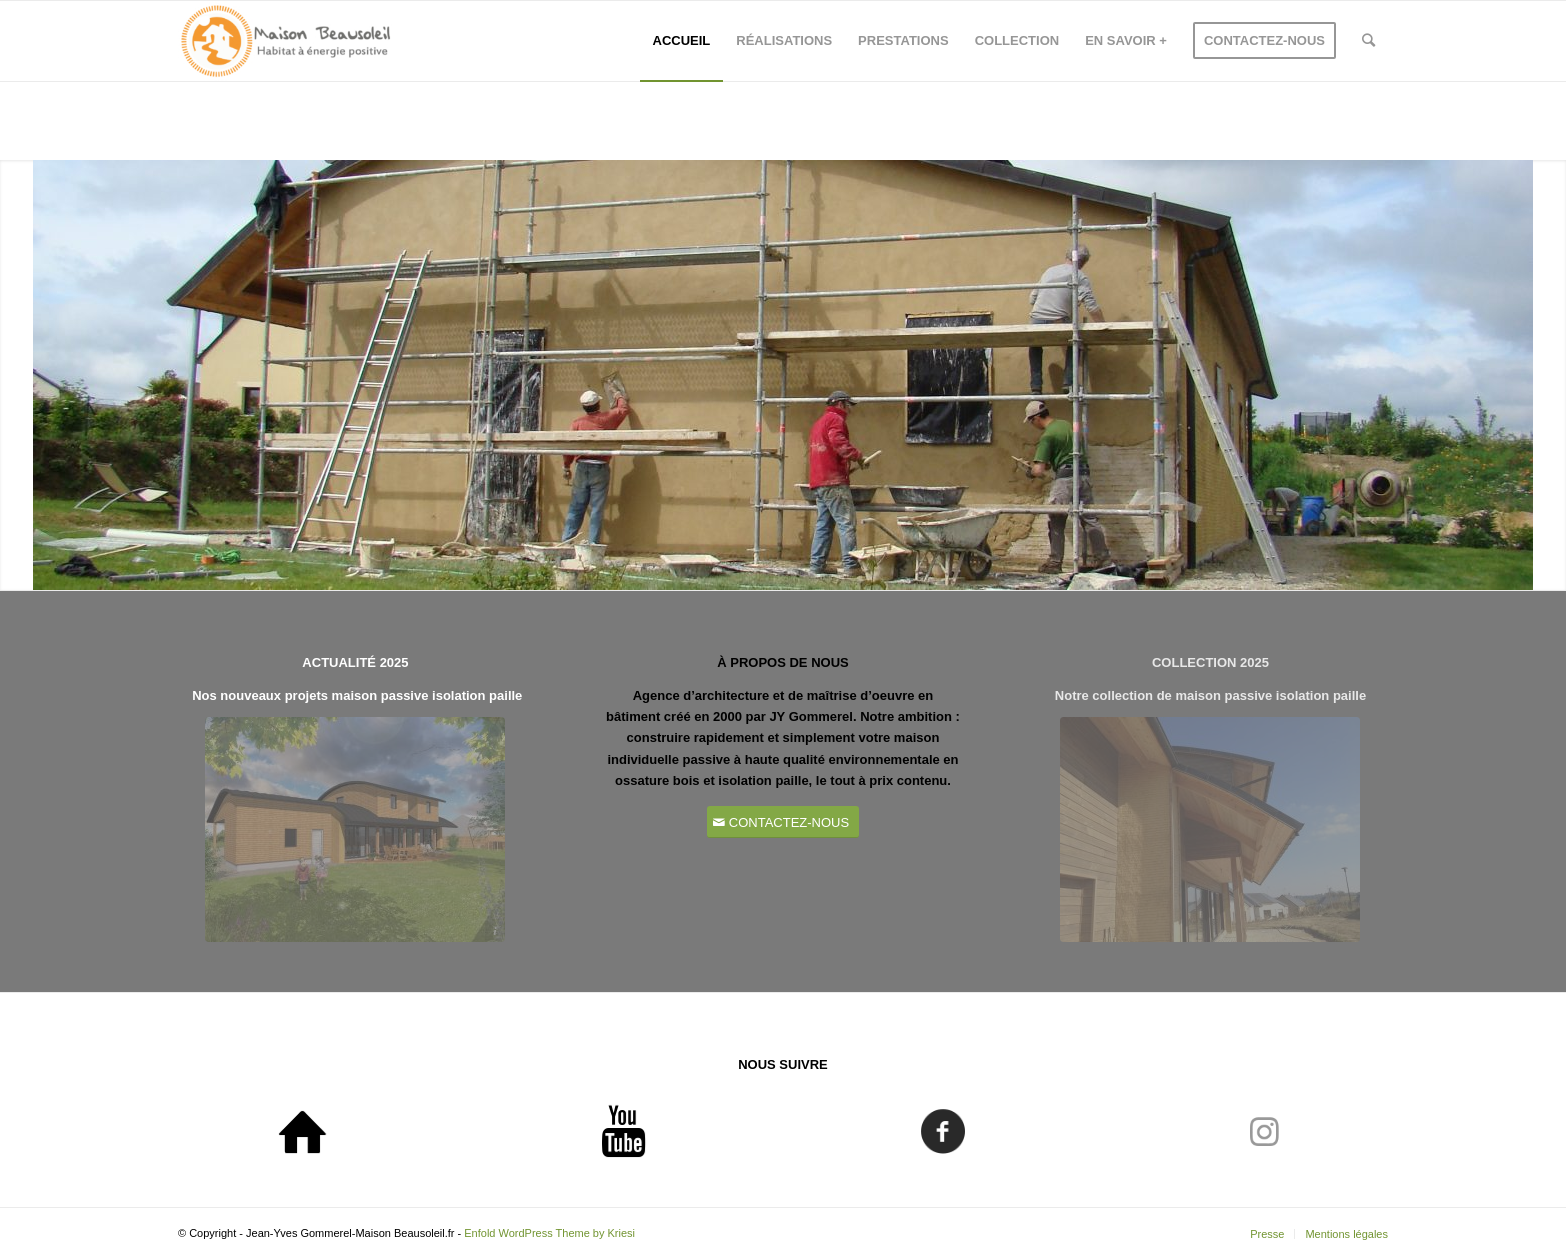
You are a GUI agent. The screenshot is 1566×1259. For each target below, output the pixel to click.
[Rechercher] (1368, 41)
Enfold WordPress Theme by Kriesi (549, 1233)
